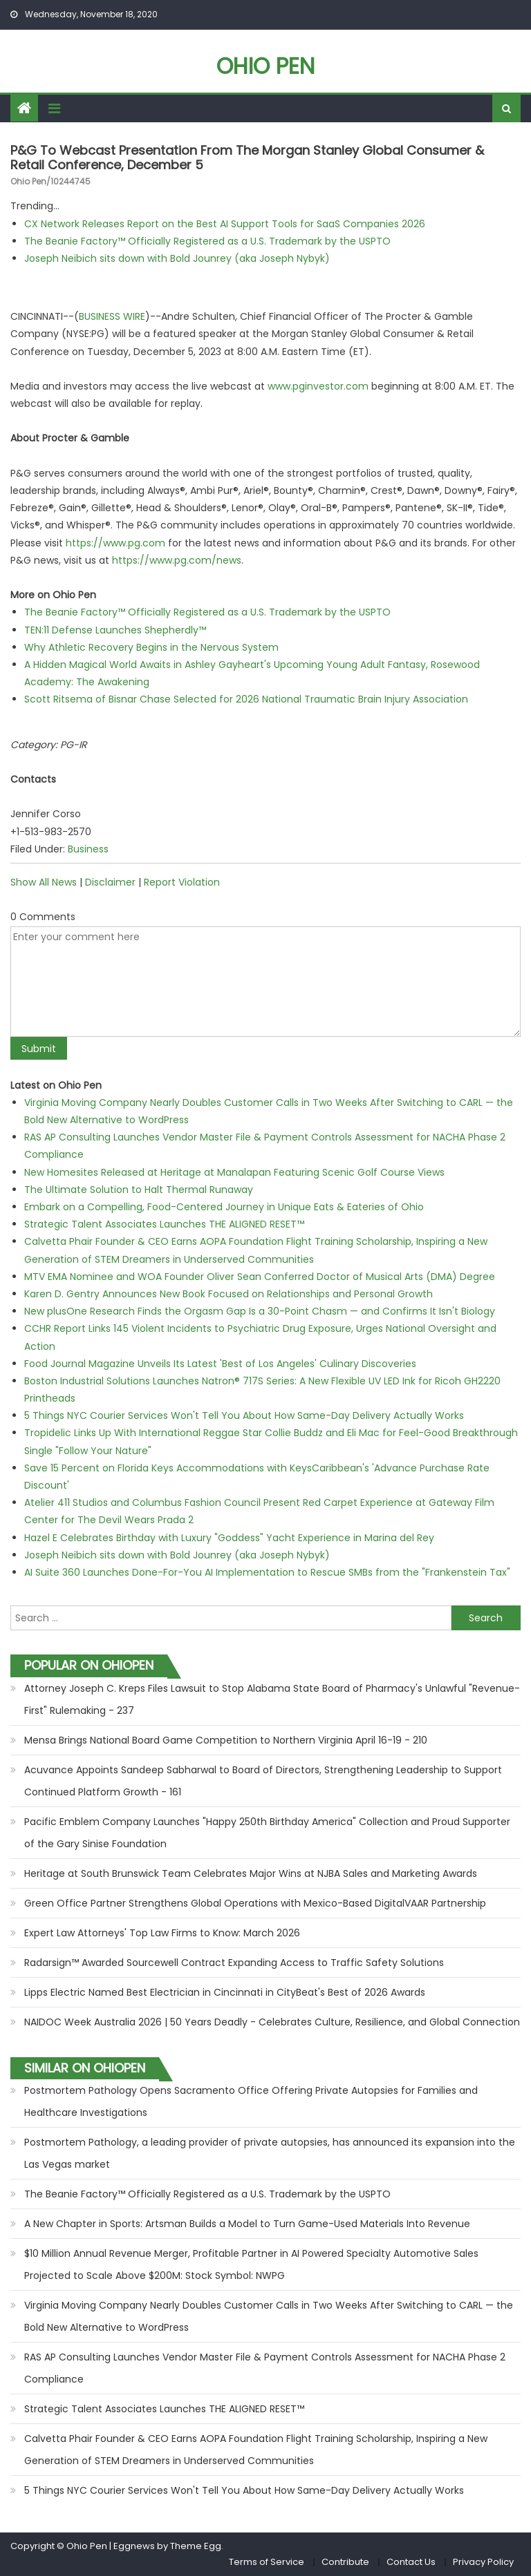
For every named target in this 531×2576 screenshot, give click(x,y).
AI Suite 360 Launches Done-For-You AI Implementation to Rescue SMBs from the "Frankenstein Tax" (267, 1572)
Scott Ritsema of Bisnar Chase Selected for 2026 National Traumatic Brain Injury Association (246, 699)
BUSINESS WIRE (112, 316)
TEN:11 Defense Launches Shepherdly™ (115, 630)
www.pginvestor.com (318, 386)
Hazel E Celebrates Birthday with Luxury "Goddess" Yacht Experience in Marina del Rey (229, 1538)
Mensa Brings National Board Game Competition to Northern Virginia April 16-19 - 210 (225, 1740)
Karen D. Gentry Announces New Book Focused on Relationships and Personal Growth (228, 1294)
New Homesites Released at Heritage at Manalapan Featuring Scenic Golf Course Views (234, 1172)
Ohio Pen (265, 66)
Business (88, 849)
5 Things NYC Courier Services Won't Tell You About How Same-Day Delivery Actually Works (244, 1415)
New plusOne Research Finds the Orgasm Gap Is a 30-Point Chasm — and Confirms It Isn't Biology (259, 1311)
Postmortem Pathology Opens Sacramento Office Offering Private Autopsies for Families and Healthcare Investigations (251, 2101)
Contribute (345, 2561)
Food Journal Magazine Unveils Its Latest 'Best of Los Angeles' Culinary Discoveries (220, 1364)
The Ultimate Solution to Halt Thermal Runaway (138, 1189)
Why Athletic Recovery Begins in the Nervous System (151, 647)
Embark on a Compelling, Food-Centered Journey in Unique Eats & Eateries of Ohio (224, 1207)
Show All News (43, 882)
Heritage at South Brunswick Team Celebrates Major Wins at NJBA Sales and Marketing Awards (250, 1873)
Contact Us (411, 2561)
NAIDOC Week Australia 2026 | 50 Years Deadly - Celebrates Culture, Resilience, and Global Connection (272, 2022)
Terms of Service (266, 2561)
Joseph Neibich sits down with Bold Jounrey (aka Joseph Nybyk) (177, 258)
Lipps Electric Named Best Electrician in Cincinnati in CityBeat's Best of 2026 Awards (224, 1992)
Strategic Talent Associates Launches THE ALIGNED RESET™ (164, 1224)
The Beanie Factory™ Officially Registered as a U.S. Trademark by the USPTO (207, 241)
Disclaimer (110, 882)
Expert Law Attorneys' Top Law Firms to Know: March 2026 (162, 1933)
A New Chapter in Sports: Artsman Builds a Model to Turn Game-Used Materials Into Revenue (247, 2224)
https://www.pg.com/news (176, 560)
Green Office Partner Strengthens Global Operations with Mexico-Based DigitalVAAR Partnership (255, 1903)
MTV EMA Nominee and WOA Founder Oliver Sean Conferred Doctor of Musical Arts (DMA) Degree (259, 1277)
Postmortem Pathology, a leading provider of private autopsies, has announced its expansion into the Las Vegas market (269, 2153)
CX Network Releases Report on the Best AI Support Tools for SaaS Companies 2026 (224, 224)
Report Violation (182, 882)
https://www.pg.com (115, 543)
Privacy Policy (483, 2561)
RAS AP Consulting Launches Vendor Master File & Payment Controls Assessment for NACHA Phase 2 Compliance (264, 2368)
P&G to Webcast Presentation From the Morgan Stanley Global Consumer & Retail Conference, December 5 (247, 158)
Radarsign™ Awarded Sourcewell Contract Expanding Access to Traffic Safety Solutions (234, 1962)
